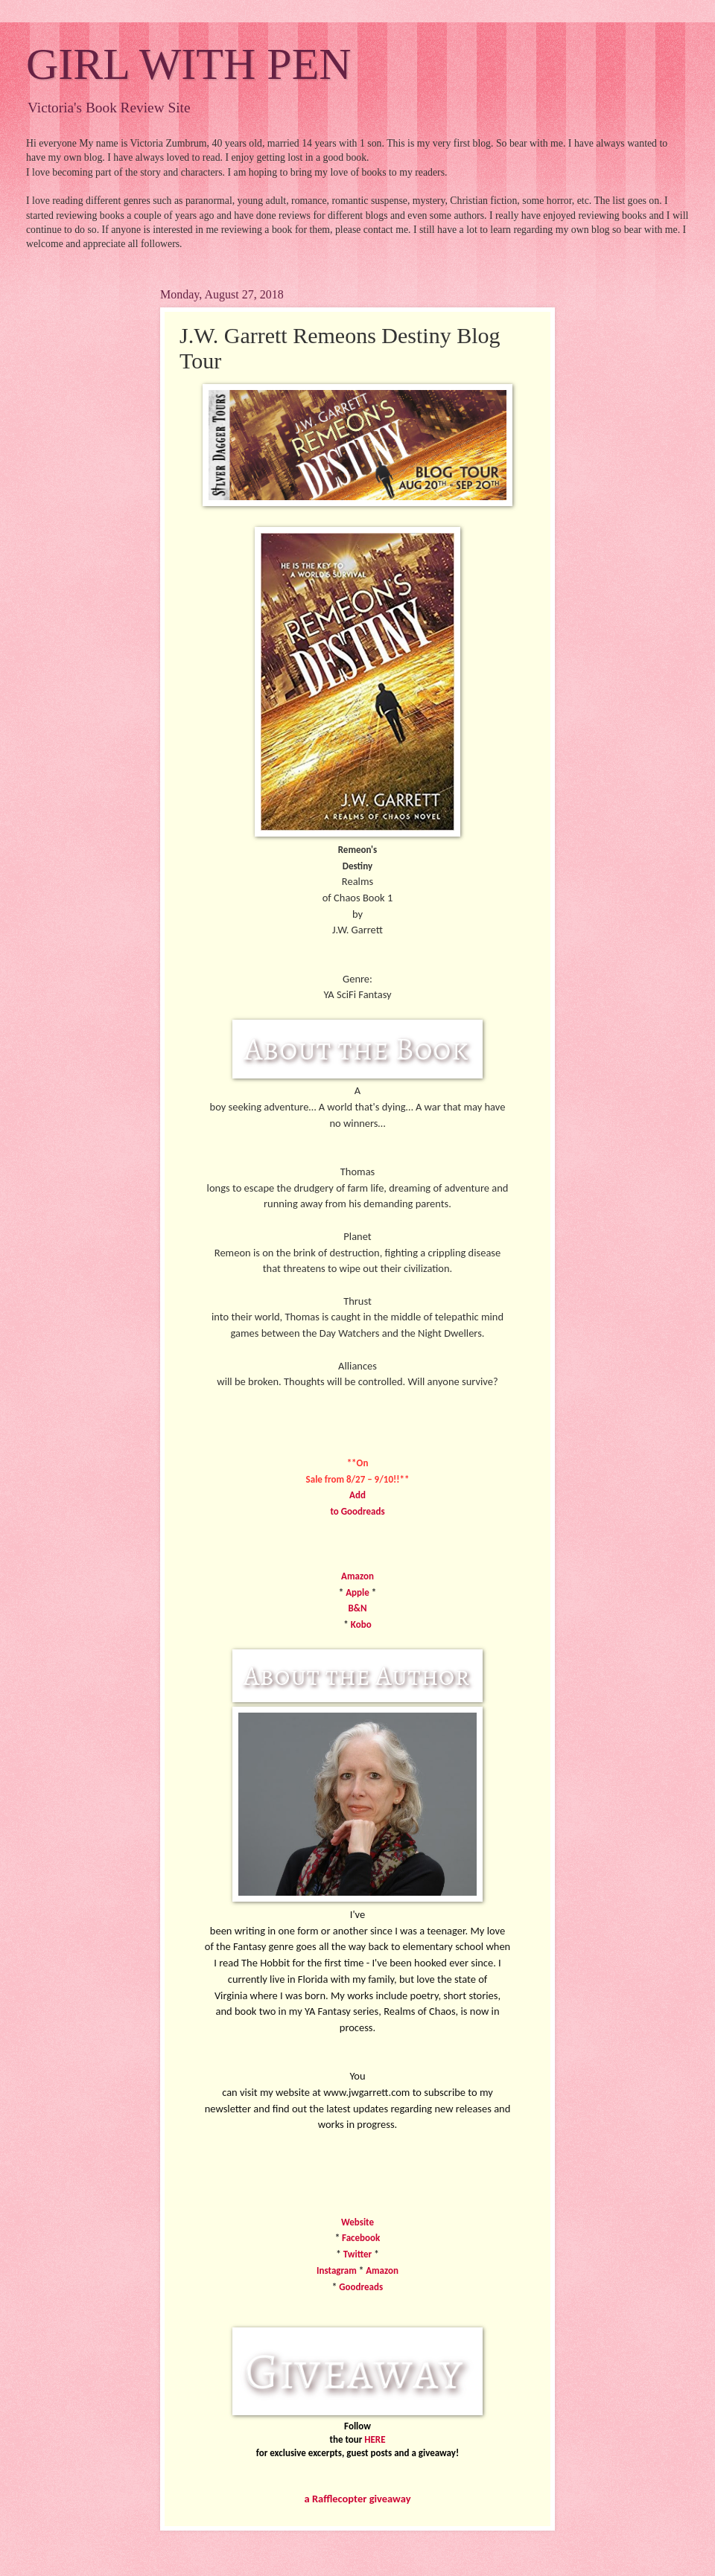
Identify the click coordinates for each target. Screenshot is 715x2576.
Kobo (361, 1624)
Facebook (361, 2237)
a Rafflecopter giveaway (357, 2498)
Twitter (358, 2254)
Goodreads (361, 2286)
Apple (357, 1592)
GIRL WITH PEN (189, 64)
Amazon (357, 1576)
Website (357, 2222)
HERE (374, 2439)
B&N (357, 1608)
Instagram (337, 2270)
